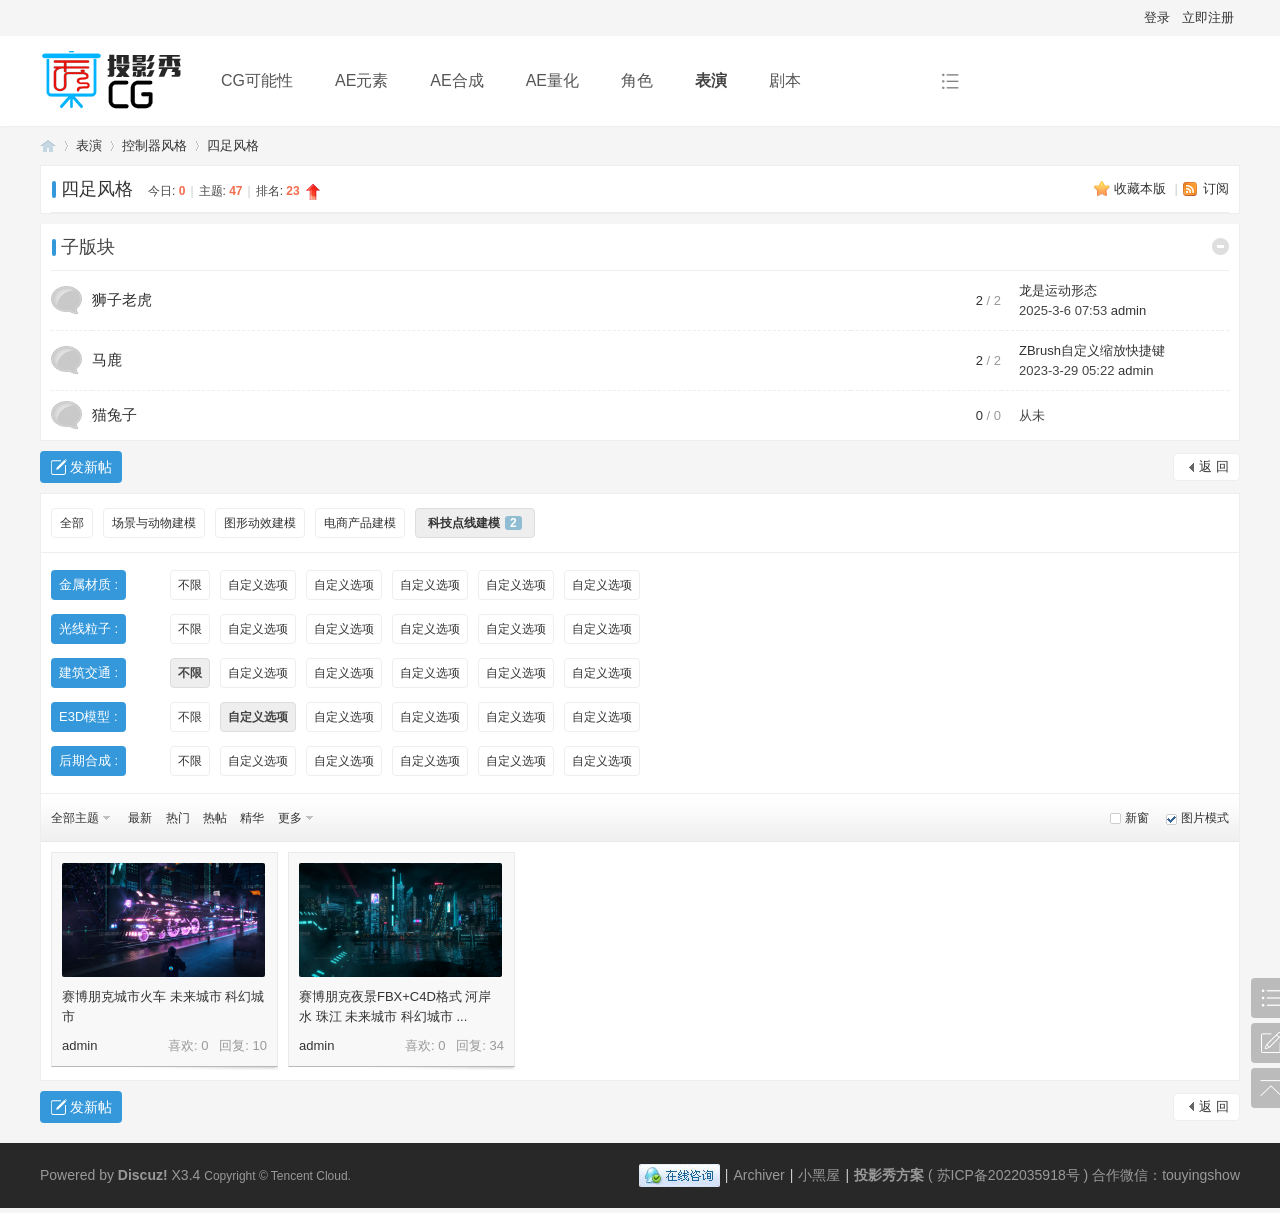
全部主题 (75, 818)
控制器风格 (154, 145)
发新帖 (91, 467)
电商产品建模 (360, 523)
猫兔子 (114, 414)
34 (497, 1045)
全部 (72, 523)
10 (260, 1045)
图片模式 (1205, 818)
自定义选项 (258, 585)
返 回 (1214, 466)
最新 (140, 818)
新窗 (1137, 818)
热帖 (215, 818)
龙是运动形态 (1058, 290)
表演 (711, 80)
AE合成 (456, 80)
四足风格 (233, 145)
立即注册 (1208, 17)
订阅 (1216, 188)
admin (1128, 310)
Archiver (758, 1175)
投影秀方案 (48, 145)
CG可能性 (257, 80)
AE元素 (361, 80)
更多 (290, 818)
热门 (178, 818)
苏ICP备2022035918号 (1008, 1175)
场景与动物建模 (154, 523)
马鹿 (107, 359)
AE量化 (552, 80)
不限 (190, 585)
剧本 (785, 80)
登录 (1157, 17)
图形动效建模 (260, 523)
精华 (252, 818)
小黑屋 (819, 1175)
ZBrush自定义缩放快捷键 (1092, 350)
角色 (637, 80)
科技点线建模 (475, 523)
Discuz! (143, 1175)
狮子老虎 (122, 299)
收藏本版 (1142, 188)
